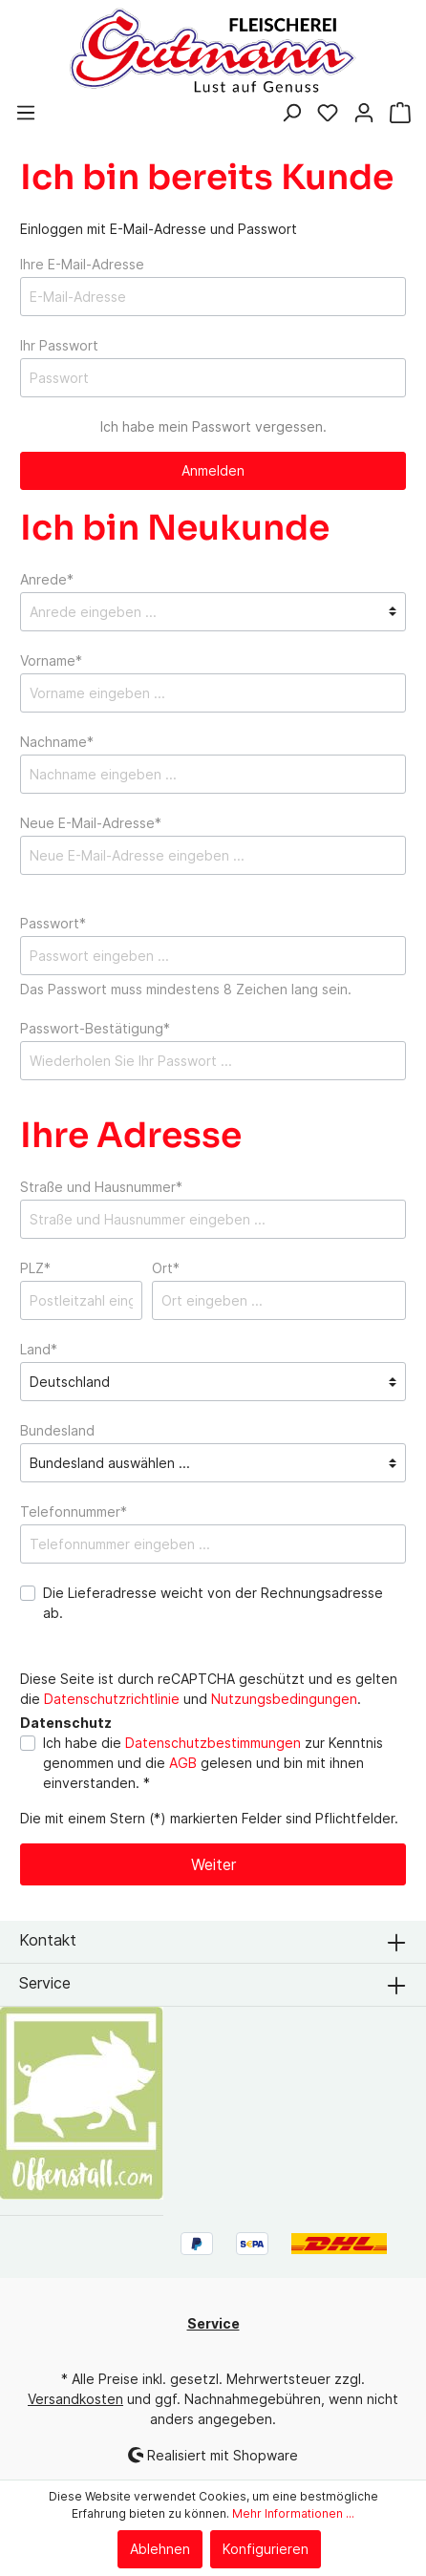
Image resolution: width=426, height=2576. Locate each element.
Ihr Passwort (59, 345)
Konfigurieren (266, 2549)
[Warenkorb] (400, 114)
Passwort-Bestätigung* (95, 1028)
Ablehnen (160, 2549)
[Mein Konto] (364, 114)
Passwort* (53, 923)
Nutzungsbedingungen (284, 1699)
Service (45, 1982)
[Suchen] (291, 114)
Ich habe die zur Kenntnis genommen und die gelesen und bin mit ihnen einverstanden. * (213, 1763)
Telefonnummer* (73, 1511)
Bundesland (57, 1430)
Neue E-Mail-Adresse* (90, 823)
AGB (183, 1763)
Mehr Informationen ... (293, 2513)
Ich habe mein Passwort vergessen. (213, 426)
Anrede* (47, 579)
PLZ (35, 1268)
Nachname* (57, 742)
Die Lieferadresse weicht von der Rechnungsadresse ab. (213, 1603)
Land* (38, 1349)
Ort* (166, 1268)
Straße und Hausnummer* (101, 1187)
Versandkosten (75, 2399)
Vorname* (51, 660)
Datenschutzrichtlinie (112, 1699)
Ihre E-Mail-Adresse (82, 264)
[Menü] (26, 114)
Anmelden (213, 470)
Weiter (213, 1864)
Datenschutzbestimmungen (213, 1743)
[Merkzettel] (327, 114)
